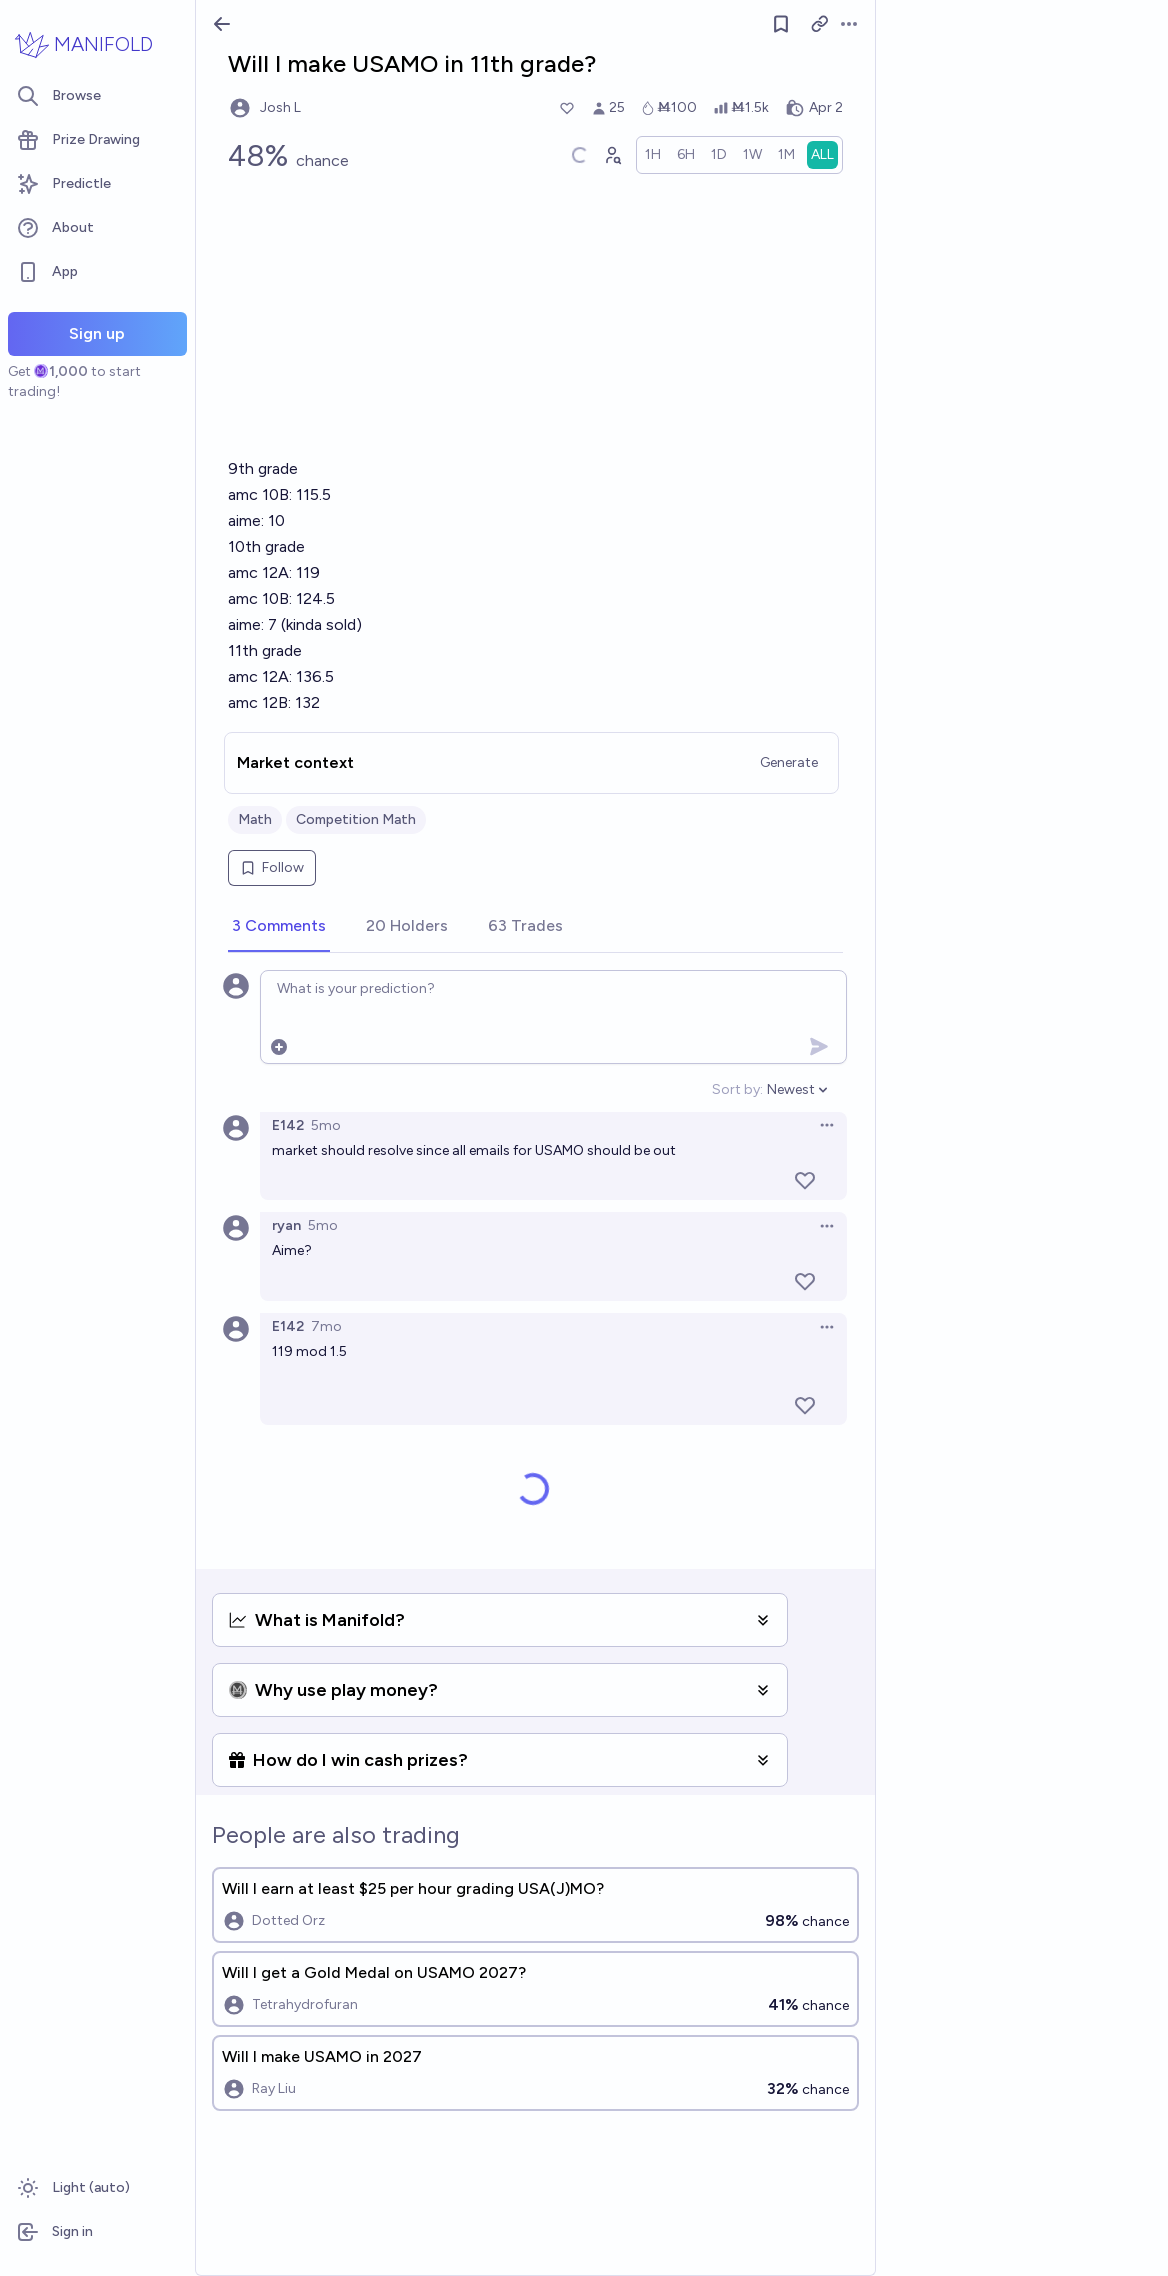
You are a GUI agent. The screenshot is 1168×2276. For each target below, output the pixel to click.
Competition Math (356, 819)
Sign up (97, 333)
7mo (326, 1326)
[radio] (653, 155)
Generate (789, 762)
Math (255, 819)
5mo (326, 1125)
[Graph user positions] (612, 155)
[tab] (279, 927)
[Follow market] (781, 24)
